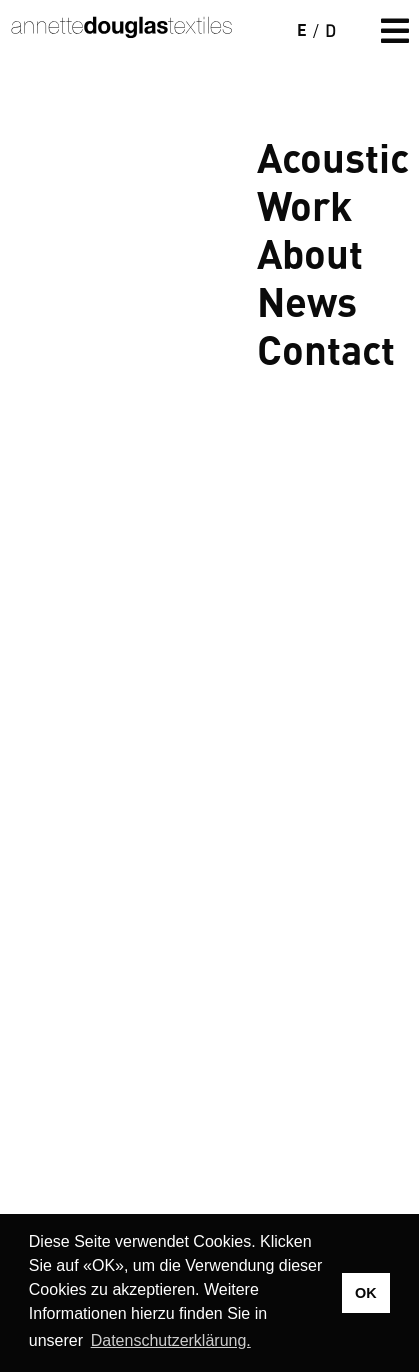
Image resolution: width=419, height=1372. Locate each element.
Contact (326, 348)
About (310, 252)
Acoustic (333, 156)
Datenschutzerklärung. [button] (171, 1340)
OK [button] (366, 1293)
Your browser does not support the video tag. (209, 261)
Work (304, 204)
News (307, 300)
